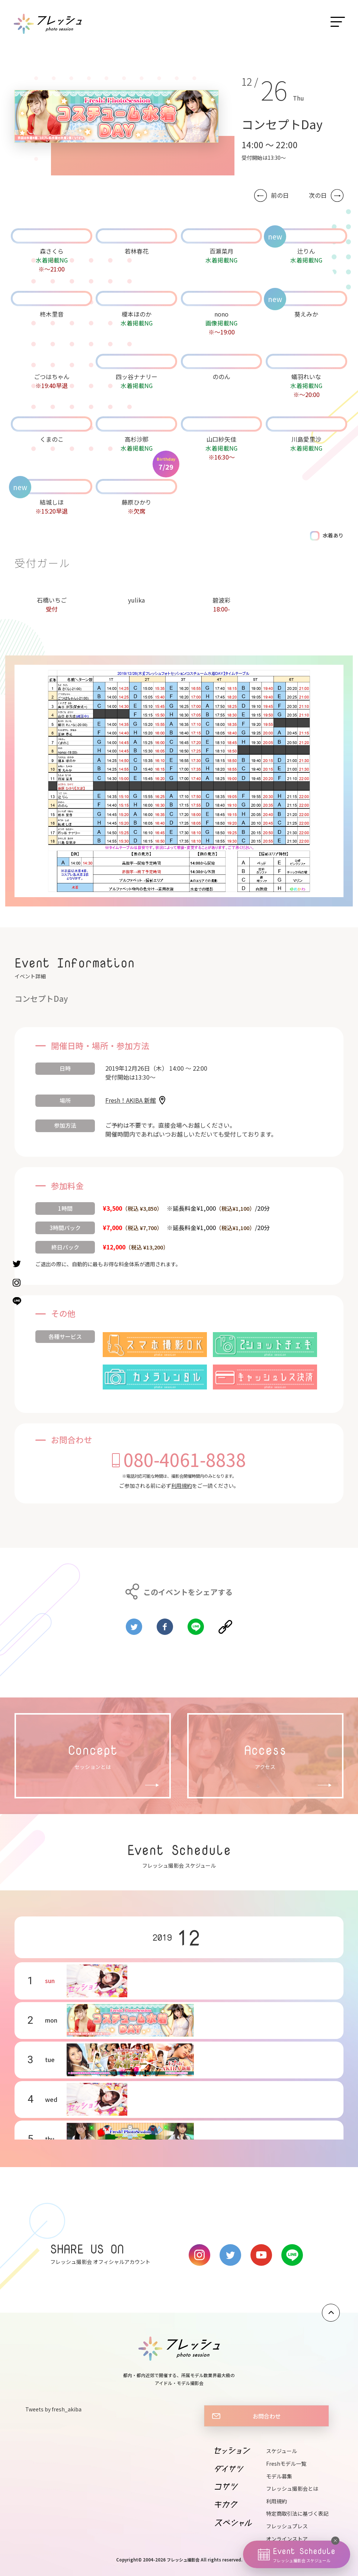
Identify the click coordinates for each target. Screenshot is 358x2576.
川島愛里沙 (306, 439)
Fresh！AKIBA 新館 (130, 1100)
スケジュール (281, 2451)
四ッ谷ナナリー (136, 376)
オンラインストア (287, 2538)
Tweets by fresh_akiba (53, 2409)
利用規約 (181, 1485)
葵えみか (306, 313)
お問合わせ (267, 2416)
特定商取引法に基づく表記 (297, 2513)
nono (221, 313)
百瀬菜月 (221, 251)
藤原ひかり (136, 502)
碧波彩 (221, 599)
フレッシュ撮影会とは (292, 2488)
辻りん (306, 251)
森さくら (52, 251)
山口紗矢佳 (221, 439)
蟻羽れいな (306, 376)
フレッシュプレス (287, 2526)
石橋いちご (52, 599)
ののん (221, 376)
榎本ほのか (136, 313)
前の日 (280, 195)
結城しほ (52, 502)
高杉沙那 (136, 439)
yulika (136, 599)
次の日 (318, 195)
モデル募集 (279, 2476)
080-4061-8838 (185, 1459)
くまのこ (52, 439)
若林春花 (136, 251)
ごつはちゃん (52, 376)
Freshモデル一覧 (286, 2463)
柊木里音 (52, 313)
